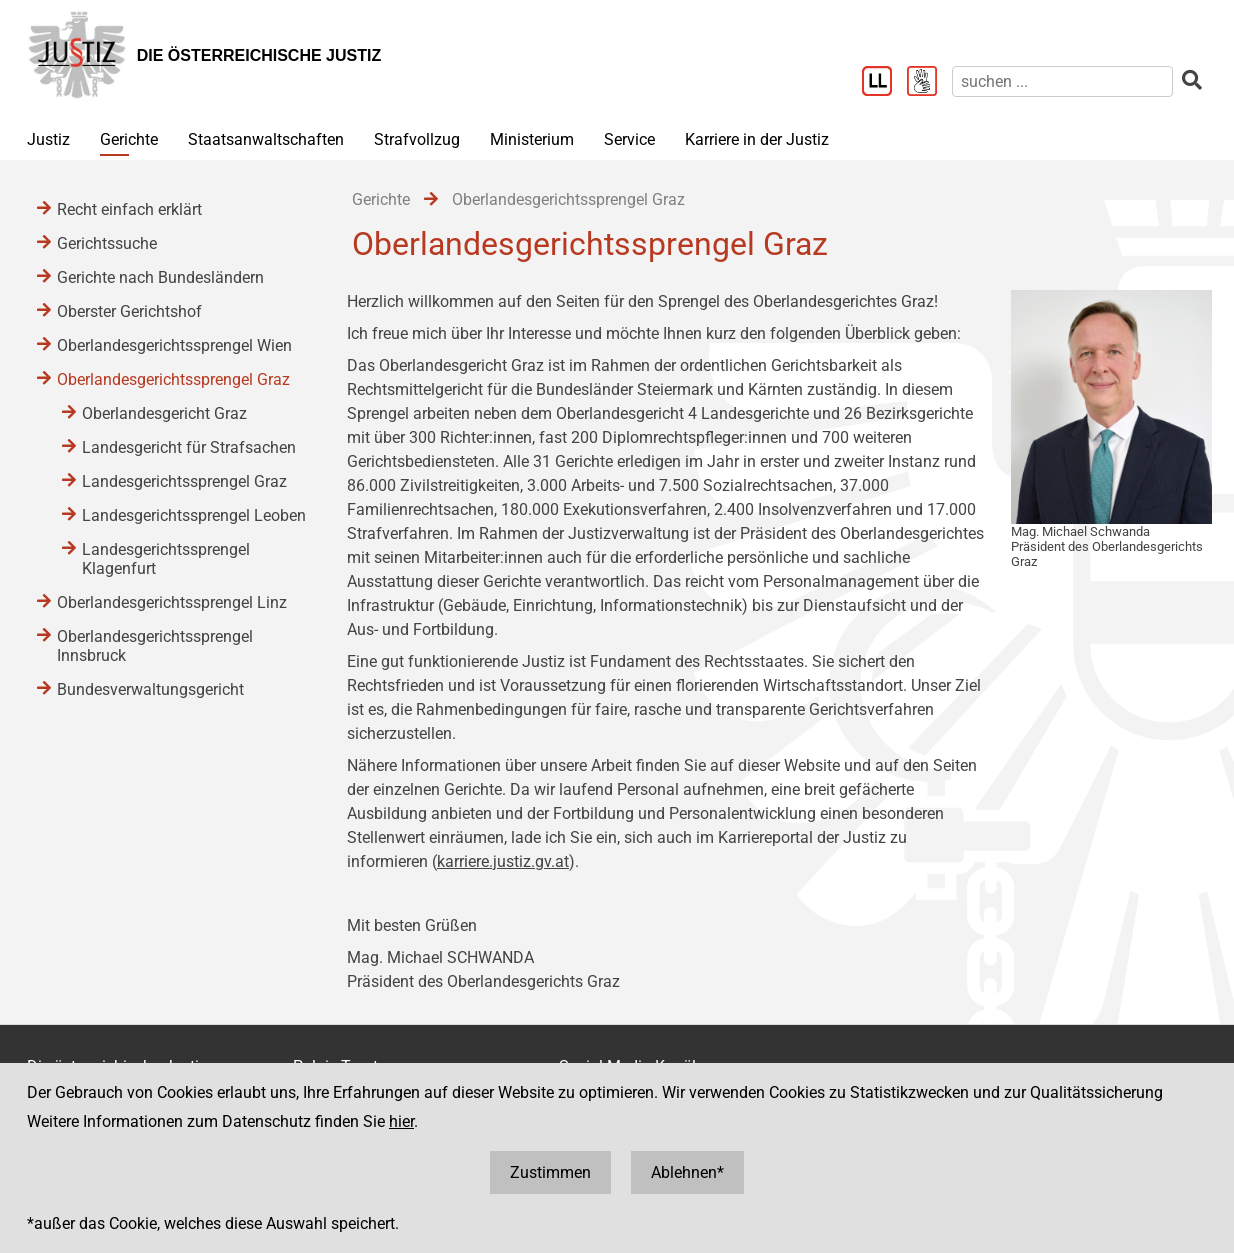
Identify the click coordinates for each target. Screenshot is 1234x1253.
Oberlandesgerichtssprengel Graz (173, 379)
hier (401, 1121)
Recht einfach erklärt (129, 209)
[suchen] (1062, 81)
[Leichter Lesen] (884, 83)
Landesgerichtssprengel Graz (184, 481)
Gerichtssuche (107, 243)
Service (629, 139)
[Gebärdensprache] (929, 83)
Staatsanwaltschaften (266, 139)
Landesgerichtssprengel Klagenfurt (166, 559)
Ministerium (532, 139)
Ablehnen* (687, 1172)
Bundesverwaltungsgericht (150, 689)
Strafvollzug (417, 139)
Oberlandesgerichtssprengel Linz (172, 602)
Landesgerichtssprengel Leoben (194, 515)
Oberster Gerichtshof (129, 311)
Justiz (48, 139)
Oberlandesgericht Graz (164, 413)
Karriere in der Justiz (757, 139)
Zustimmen (550, 1172)
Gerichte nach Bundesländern (160, 277)
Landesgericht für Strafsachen (189, 447)
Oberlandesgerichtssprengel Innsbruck (155, 646)
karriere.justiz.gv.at (503, 861)
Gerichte (129, 139)
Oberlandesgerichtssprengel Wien (174, 345)
